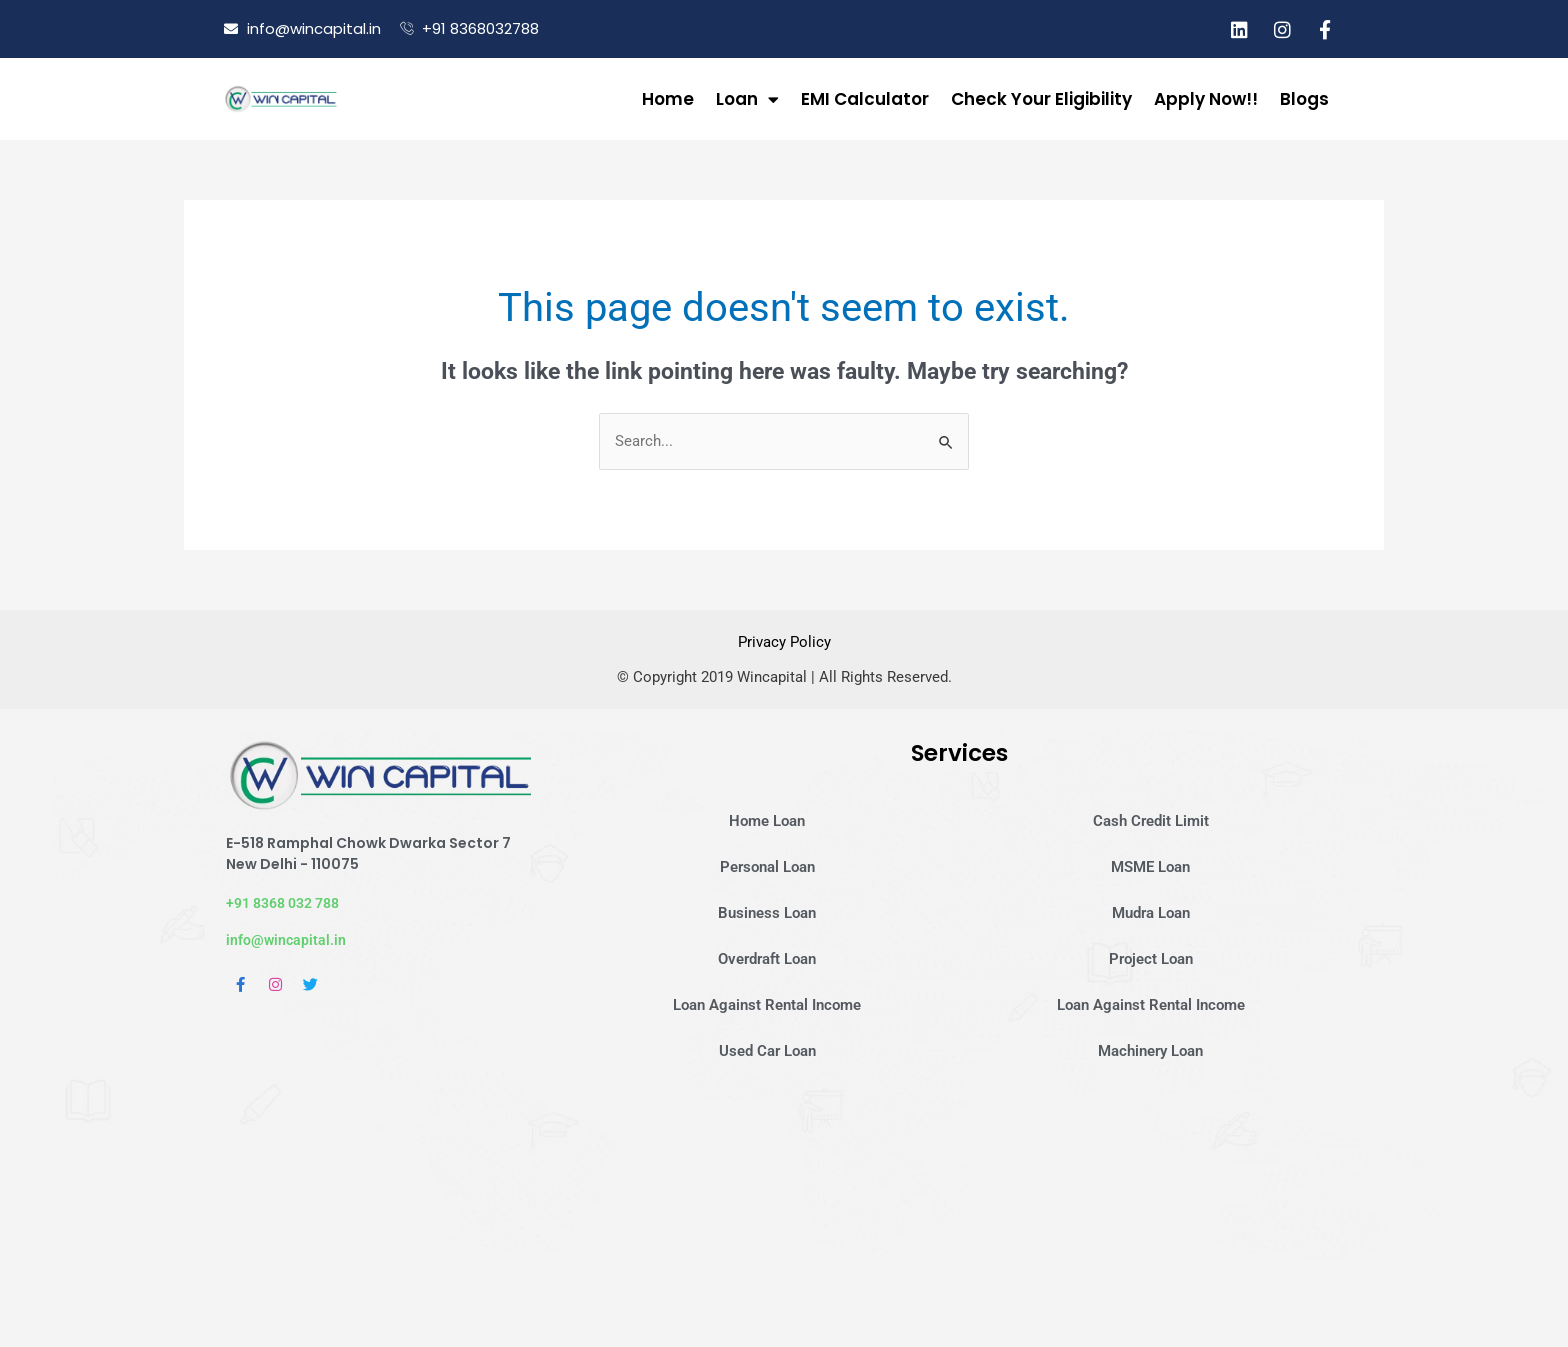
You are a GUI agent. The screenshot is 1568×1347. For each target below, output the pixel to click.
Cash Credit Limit (1151, 820)
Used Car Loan (767, 1050)
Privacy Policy (784, 643)
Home (668, 99)
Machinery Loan (1150, 1050)
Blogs (1304, 99)
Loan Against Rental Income (767, 1004)
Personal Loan (767, 866)
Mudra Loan (1151, 912)
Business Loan (767, 912)
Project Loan (1151, 958)
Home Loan (767, 820)
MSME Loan (1150, 866)
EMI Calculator (865, 99)
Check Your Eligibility (1041, 99)
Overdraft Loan (767, 958)
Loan (747, 99)
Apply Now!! (1206, 99)
